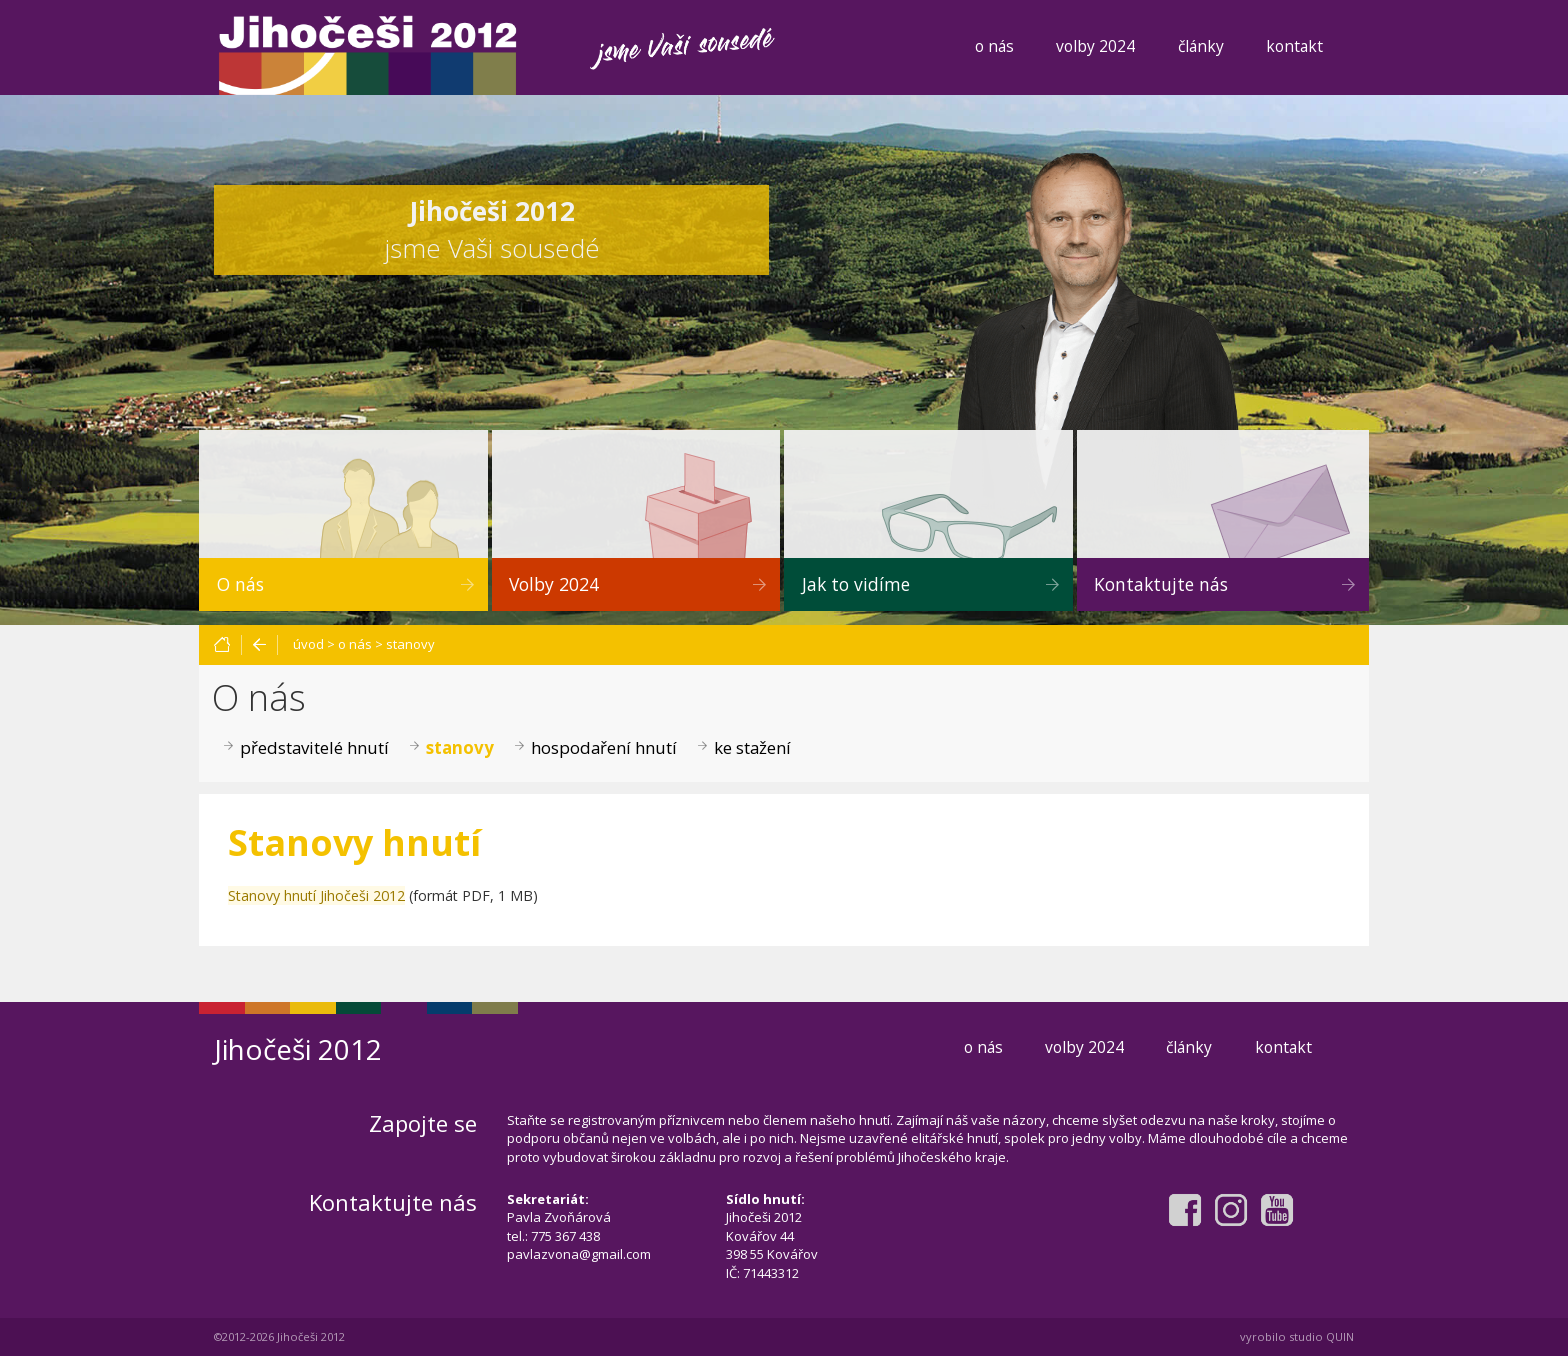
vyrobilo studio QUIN (1297, 1336)
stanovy (410, 644)
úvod (308, 644)
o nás (994, 46)
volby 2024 (1095, 46)
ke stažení (752, 747)
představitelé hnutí (314, 747)
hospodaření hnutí (604, 747)
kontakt (1294, 46)
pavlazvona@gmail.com (579, 1254)
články (1201, 46)
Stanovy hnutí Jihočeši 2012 (316, 895)
